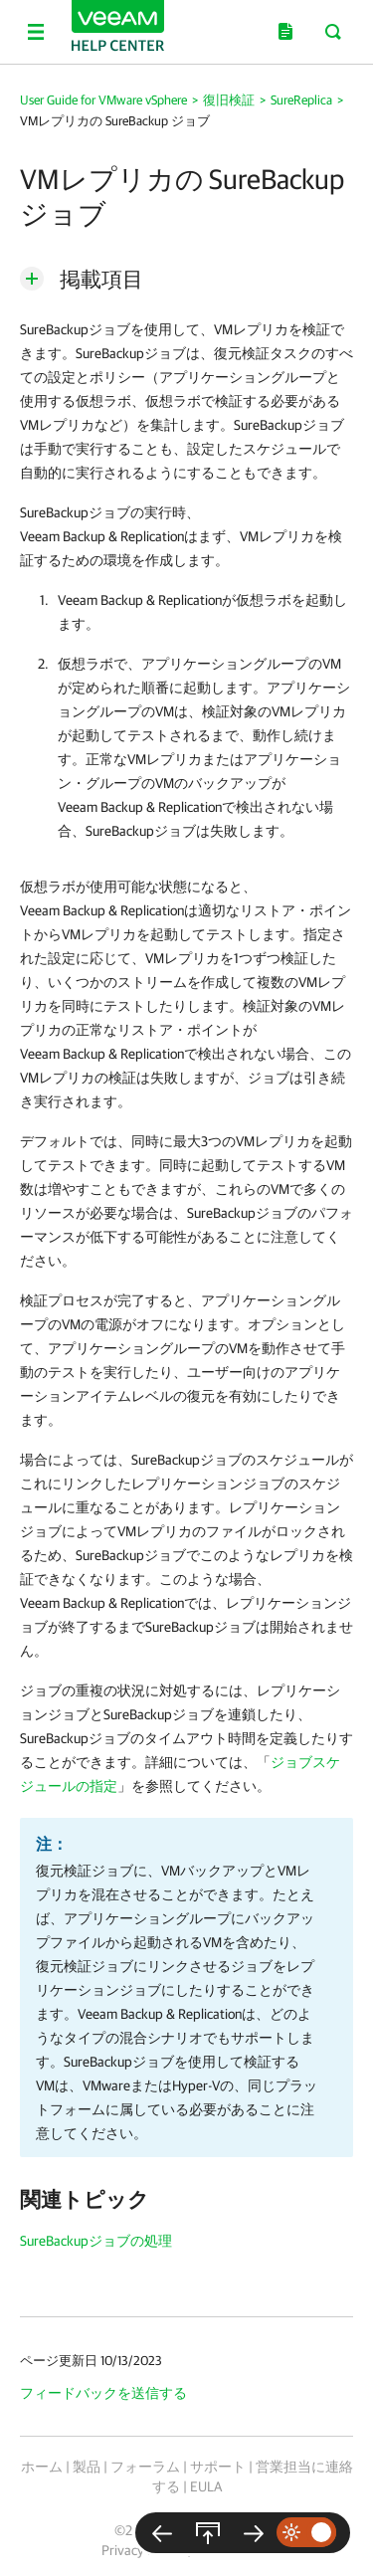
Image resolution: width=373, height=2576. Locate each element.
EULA (206, 2486)
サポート (218, 2467)
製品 (86, 2467)
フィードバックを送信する (103, 2393)
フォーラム (145, 2467)
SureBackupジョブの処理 (96, 2241)
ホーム (42, 2467)
